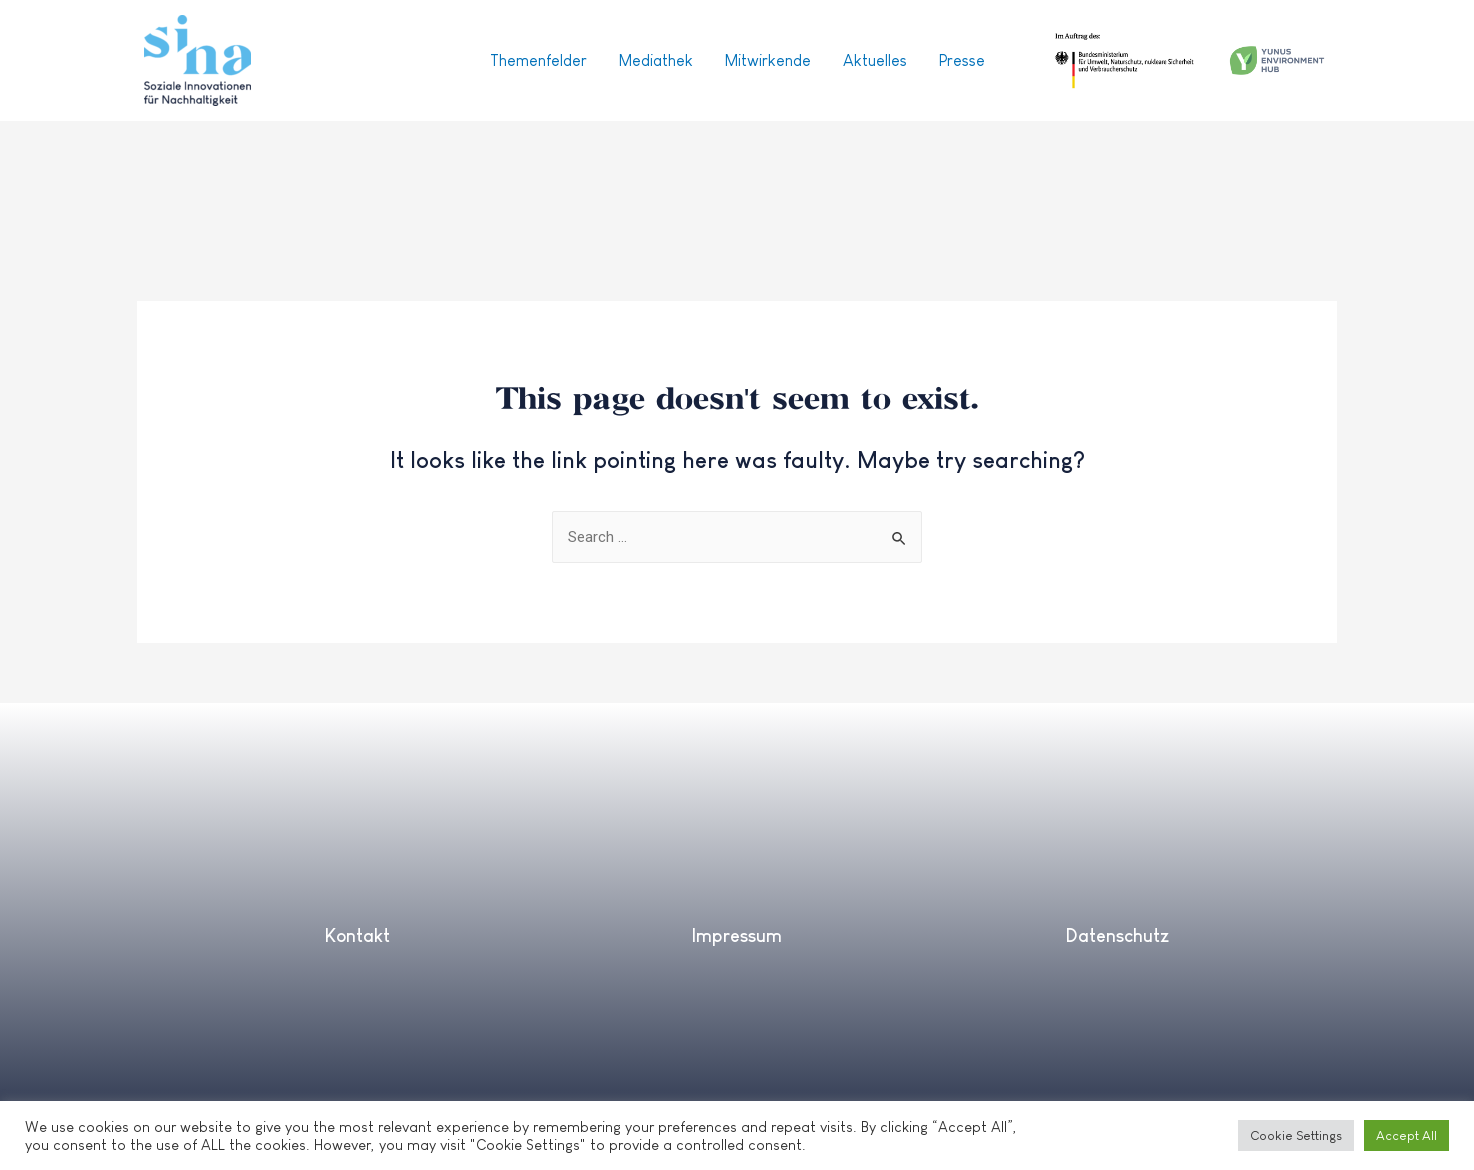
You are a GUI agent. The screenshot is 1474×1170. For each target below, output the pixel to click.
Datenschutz (1117, 936)
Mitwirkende (768, 60)
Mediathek (656, 60)
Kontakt (357, 936)
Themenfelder (538, 60)
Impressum (736, 936)
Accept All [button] (1406, 1135)
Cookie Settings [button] (1296, 1135)
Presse (962, 60)
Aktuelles (875, 60)
